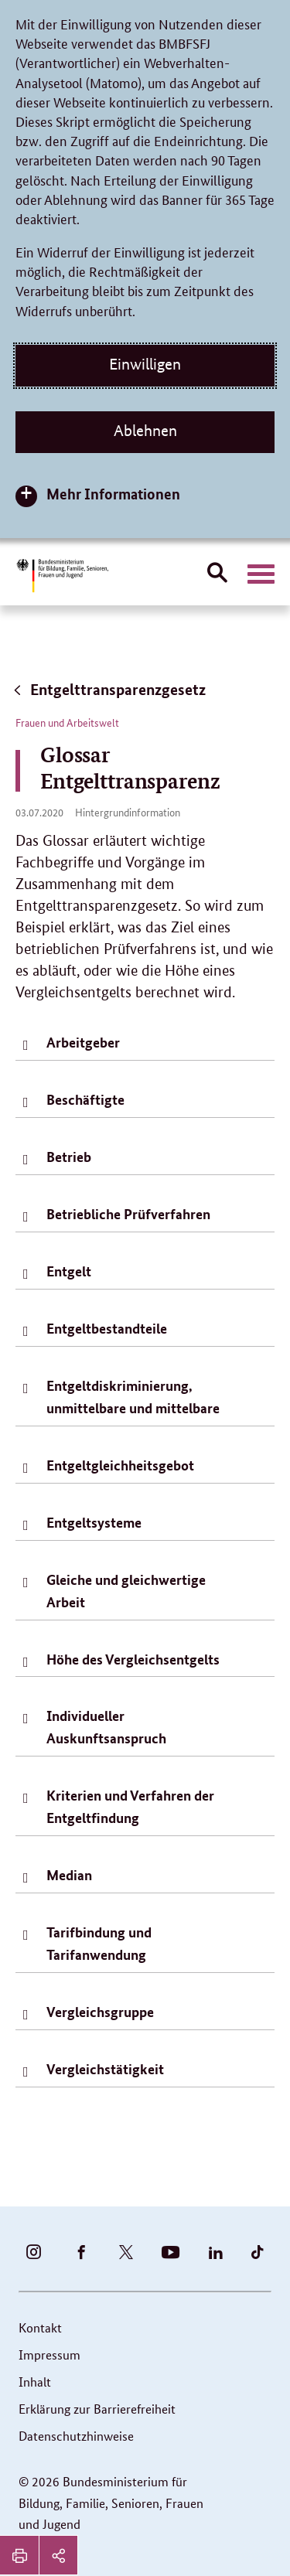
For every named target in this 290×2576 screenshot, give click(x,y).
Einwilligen (145, 364)
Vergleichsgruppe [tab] (100, 2011)
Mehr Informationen (113, 493)
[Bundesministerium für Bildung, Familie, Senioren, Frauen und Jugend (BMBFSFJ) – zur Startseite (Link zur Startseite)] (61, 575)
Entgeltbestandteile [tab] (106, 1328)
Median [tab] (69, 1875)
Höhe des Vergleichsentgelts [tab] (133, 1659)
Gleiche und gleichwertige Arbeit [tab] (126, 1590)
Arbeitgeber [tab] (83, 1042)
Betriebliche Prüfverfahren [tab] (128, 1214)
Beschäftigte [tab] (85, 1099)
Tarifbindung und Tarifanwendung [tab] (99, 1943)
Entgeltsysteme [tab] (94, 1522)
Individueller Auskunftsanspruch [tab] (106, 1726)
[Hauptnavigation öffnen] (261, 574)
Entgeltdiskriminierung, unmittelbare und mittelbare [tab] (133, 1396)
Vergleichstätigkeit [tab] (105, 2069)
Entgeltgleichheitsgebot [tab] (120, 1465)
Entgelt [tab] (68, 1271)
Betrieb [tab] (68, 1156)
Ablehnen (145, 430)
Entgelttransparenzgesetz (109, 689)
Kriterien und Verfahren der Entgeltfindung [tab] (130, 1806)
